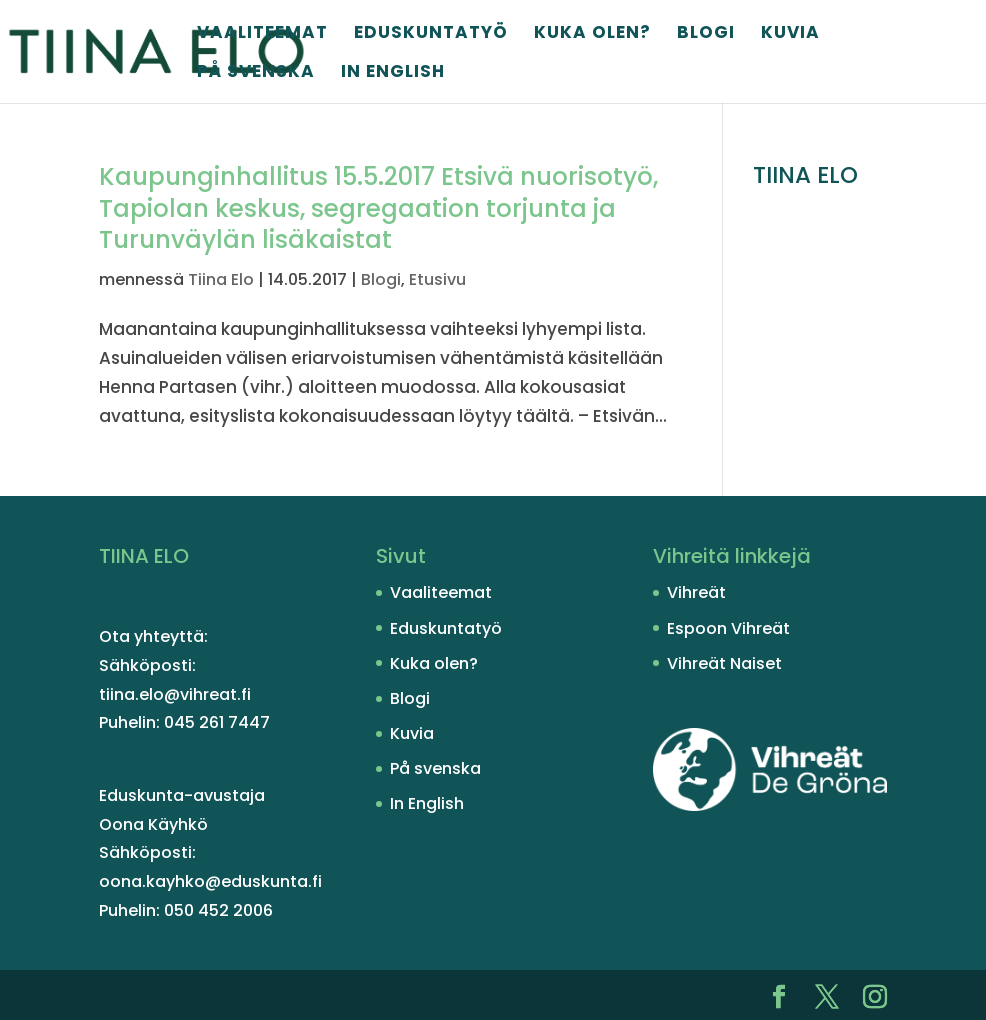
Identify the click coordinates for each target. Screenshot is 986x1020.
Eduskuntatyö (431, 34)
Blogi (706, 34)
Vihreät (696, 592)
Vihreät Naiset (724, 663)
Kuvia (790, 34)
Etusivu (437, 279)
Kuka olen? (592, 34)
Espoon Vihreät (728, 628)
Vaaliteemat (262, 34)
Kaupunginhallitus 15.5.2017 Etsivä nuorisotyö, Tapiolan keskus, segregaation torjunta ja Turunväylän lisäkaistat (378, 208)
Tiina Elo (221, 279)
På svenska (256, 73)
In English (393, 73)
